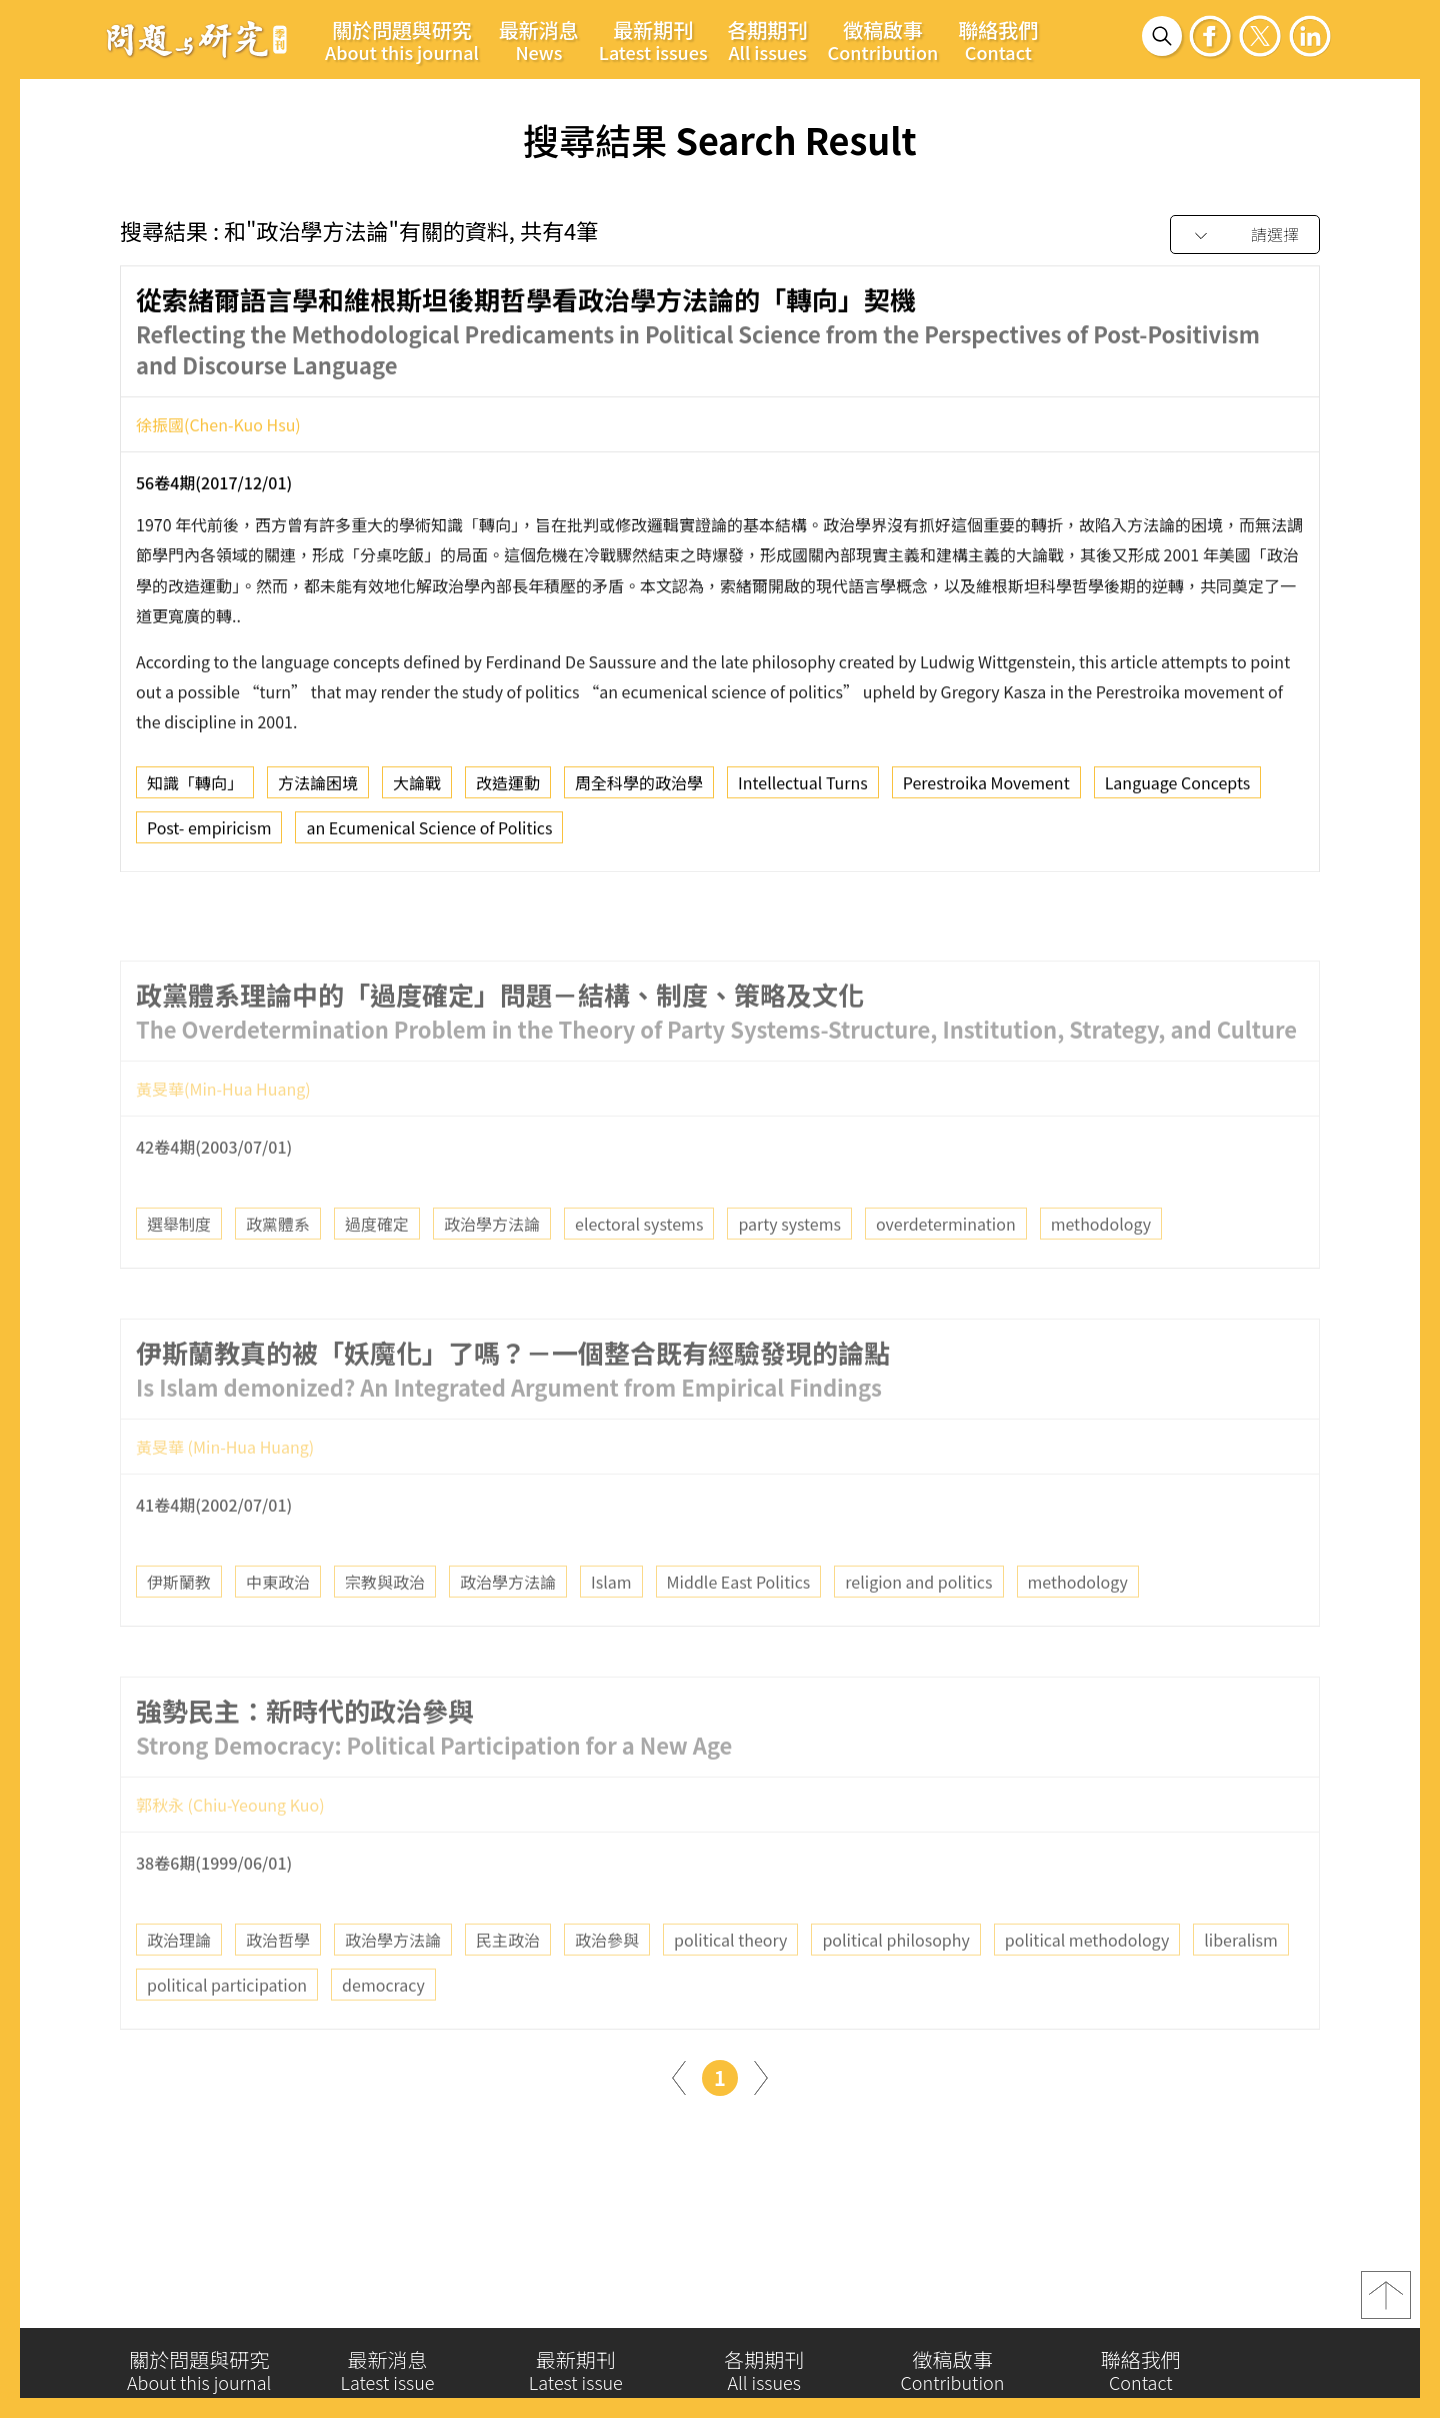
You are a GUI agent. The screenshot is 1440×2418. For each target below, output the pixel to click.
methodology (1101, 1269)
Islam (611, 1626)
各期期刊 (768, 40)
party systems (789, 1269)
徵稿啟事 (883, 40)
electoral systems (639, 1269)
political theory (730, 1984)
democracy (383, 2029)
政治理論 (179, 1984)
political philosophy (895, 1984)
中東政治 (278, 1626)
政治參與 (607, 1984)
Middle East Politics (739, 1626)
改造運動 (508, 790)
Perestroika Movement (986, 790)
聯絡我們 (998, 40)
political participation (227, 2029)
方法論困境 (318, 790)
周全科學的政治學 (639, 790)
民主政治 (508, 1984)
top (1386, 2304)
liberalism (1241, 1984)
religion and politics (918, 1626)
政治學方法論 (492, 1269)
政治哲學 (278, 1984)
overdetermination (946, 1269)
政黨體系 (278, 1269)
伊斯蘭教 (179, 1626)
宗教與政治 (385, 1626)
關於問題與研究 (402, 40)
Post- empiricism (209, 835)
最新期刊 (653, 40)
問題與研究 (197, 39)
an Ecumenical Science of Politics (429, 835)
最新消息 (539, 40)
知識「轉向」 (195, 790)
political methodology (1087, 1984)
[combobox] (1245, 235)
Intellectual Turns (803, 790)
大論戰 (417, 790)
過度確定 (377, 1269)
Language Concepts (1178, 790)
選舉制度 (179, 1269)
